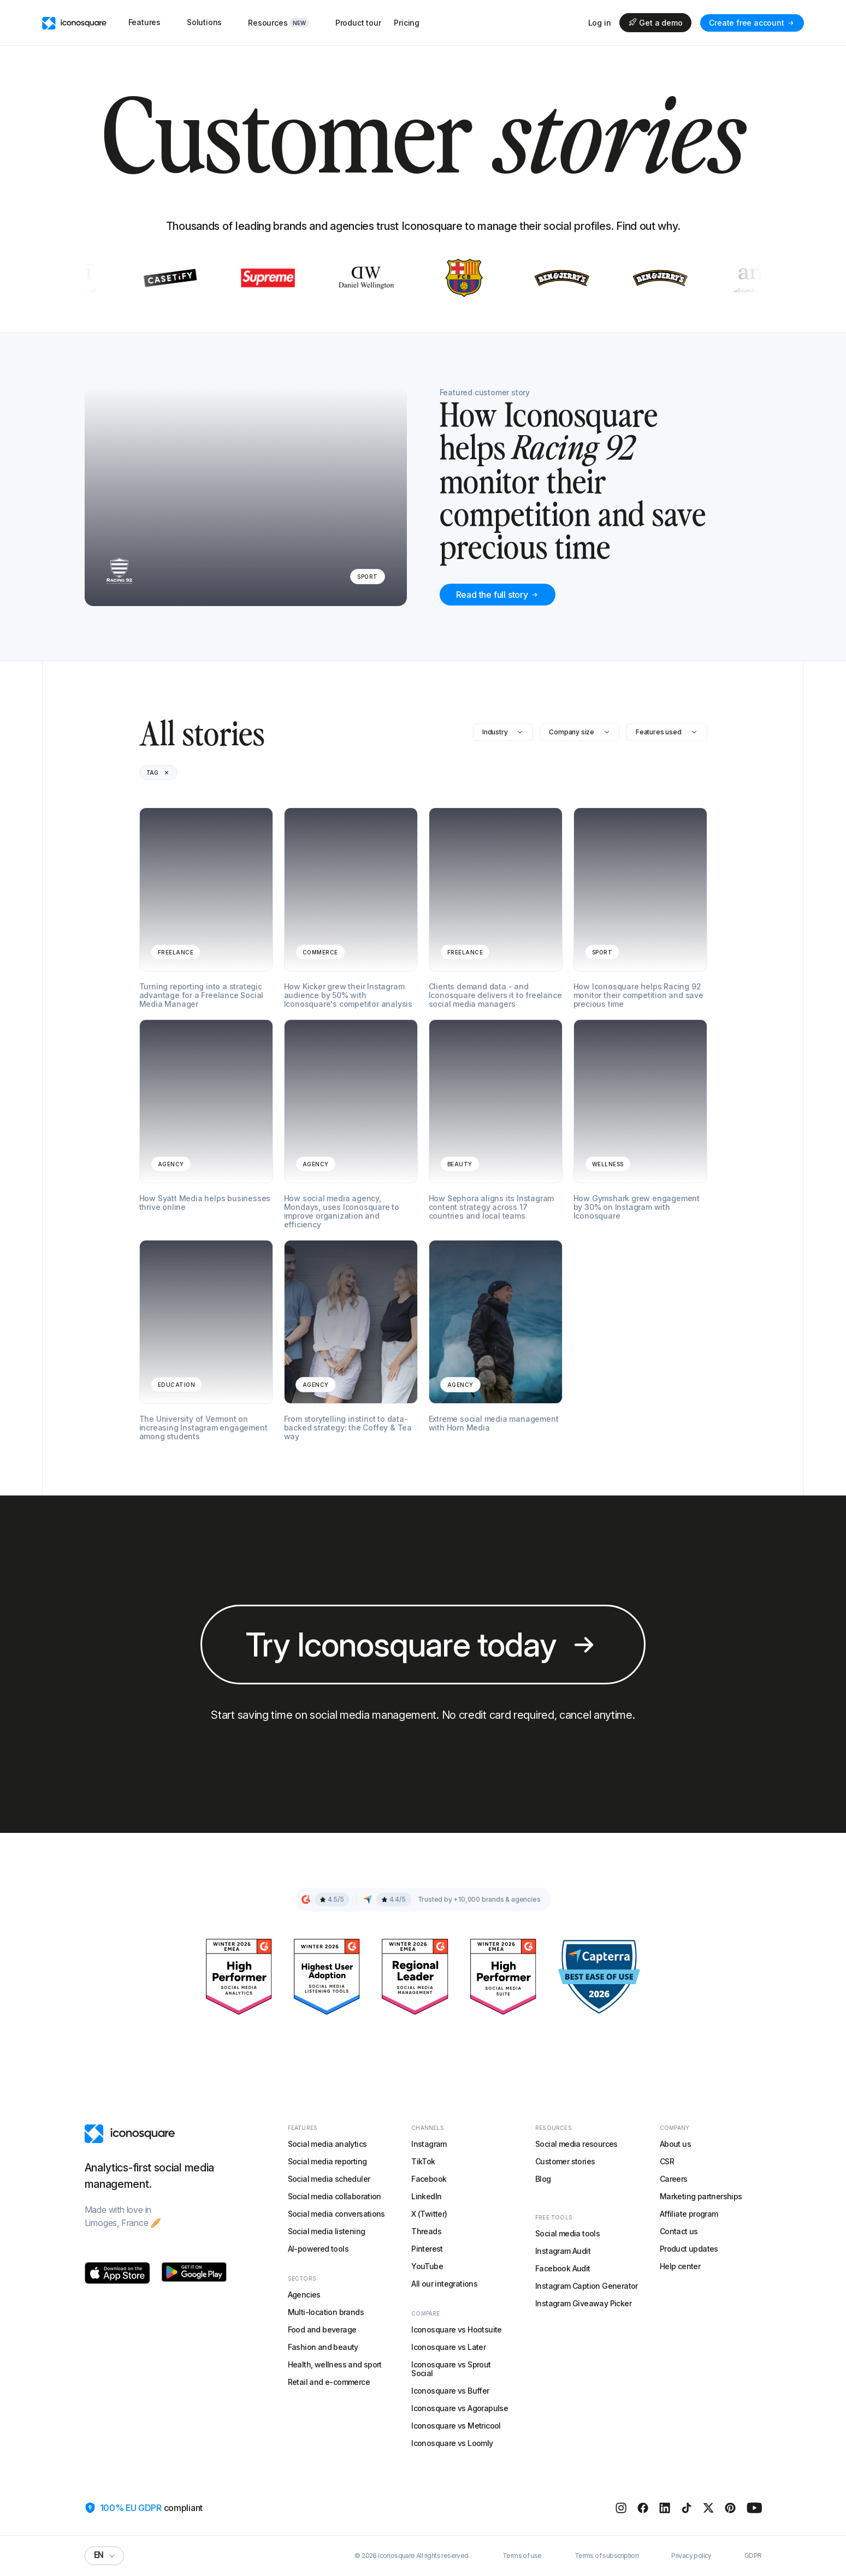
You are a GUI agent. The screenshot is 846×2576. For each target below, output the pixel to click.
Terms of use (522, 2556)
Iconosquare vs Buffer (450, 2390)
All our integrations (444, 2283)
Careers (674, 2178)
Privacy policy (691, 2556)
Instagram (429, 2143)
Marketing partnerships (701, 2196)
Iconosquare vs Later (448, 2347)
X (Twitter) (429, 2213)
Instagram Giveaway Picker (583, 2303)
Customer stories (565, 2161)
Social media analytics (327, 2143)
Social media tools (567, 2233)
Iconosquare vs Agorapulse (459, 2408)
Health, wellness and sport (335, 2364)
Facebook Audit (562, 2268)
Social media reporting (327, 2161)
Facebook (428, 2178)
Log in (599, 23)
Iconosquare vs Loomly (452, 2443)
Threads (426, 2231)
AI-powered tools (318, 2248)
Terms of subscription (606, 2556)
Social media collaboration (334, 2196)
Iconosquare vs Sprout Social (450, 2369)
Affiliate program (689, 2213)
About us (675, 2143)
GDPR (753, 2556)
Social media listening (326, 2231)
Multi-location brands (326, 2312)
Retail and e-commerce (329, 2382)
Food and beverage (322, 2329)
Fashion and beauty (323, 2347)
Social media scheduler (329, 2178)
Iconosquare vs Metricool (456, 2425)
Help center (680, 2266)
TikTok (423, 2161)
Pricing (406, 22)
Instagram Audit (562, 2251)
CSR (667, 2161)
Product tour (358, 22)
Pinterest (427, 2248)
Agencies (304, 2294)
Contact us (679, 2231)
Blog (543, 2178)
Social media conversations (336, 2213)
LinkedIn (426, 2196)
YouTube (427, 2266)
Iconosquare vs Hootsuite (456, 2329)
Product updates (689, 2248)
